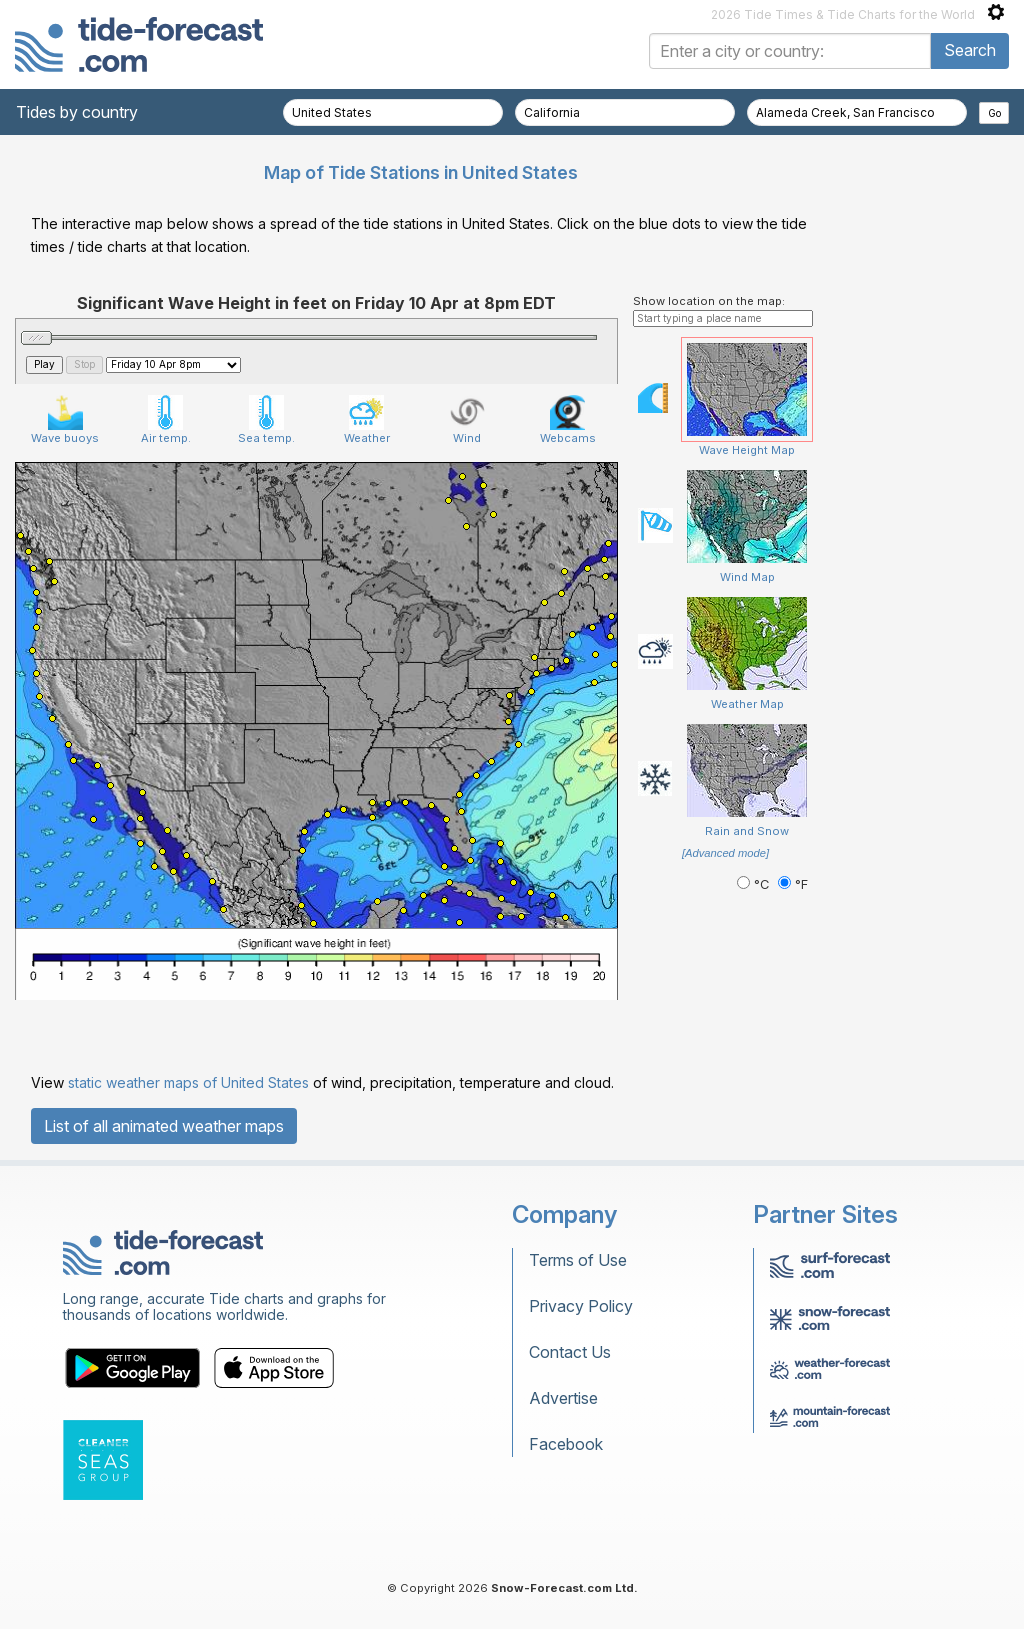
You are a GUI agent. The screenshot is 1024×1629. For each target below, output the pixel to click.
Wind (467, 420)
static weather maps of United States (188, 1082)
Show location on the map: (709, 301)
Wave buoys (65, 420)
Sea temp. (266, 420)
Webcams (568, 420)
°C (755, 884)
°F (793, 884)
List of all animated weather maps (164, 1126)
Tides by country (77, 112)
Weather (367, 420)
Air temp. (166, 420)
